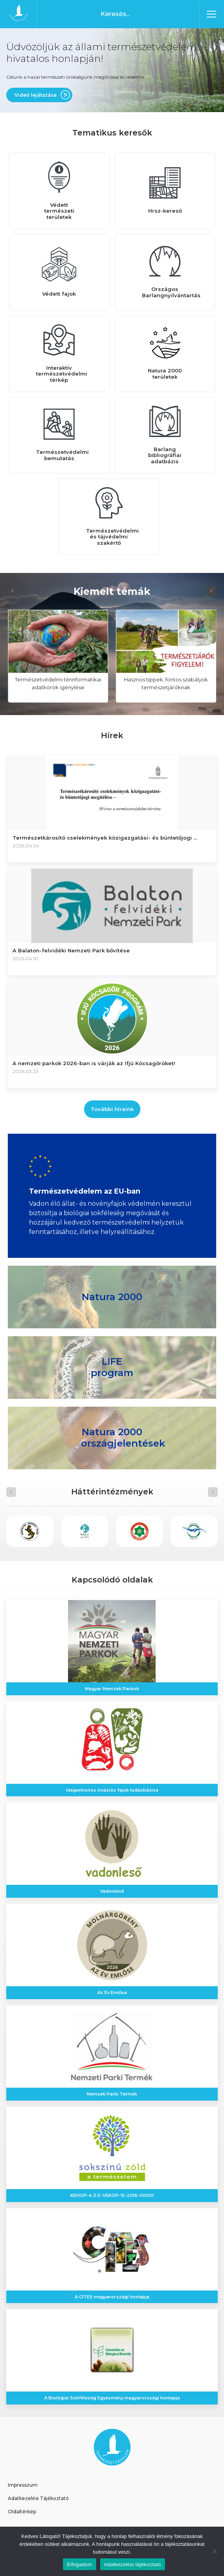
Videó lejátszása (35, 95)
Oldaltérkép (22, 2512)
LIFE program (112, 1367)
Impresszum (23, 2485)
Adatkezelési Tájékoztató (38, 2498)
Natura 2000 (112, 1296)
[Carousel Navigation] (112, 591)
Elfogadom (79, 2564)
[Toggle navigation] (211, 14)
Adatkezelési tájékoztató (132, 2564)
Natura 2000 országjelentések (123, 1437)
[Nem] (214, 2551)
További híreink (112, 1109)
